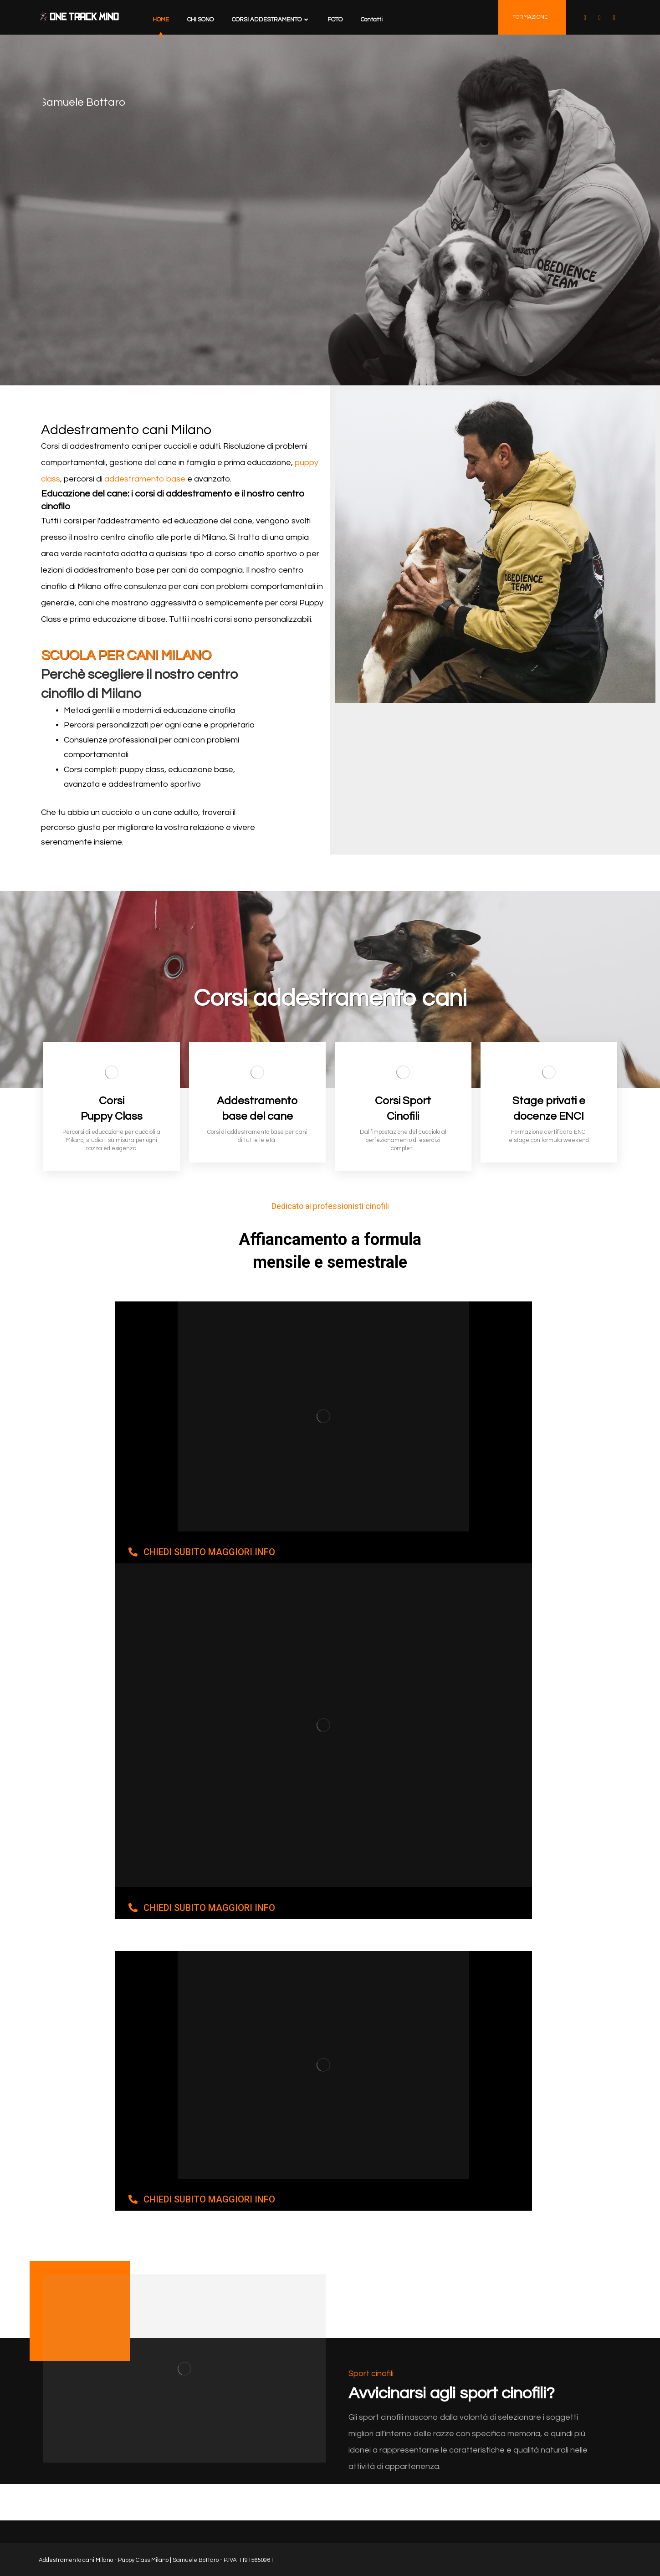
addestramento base (144, 479)
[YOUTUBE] (599, 17)
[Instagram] (614, 17)
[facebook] (584, 17)
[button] (202, 1552)
